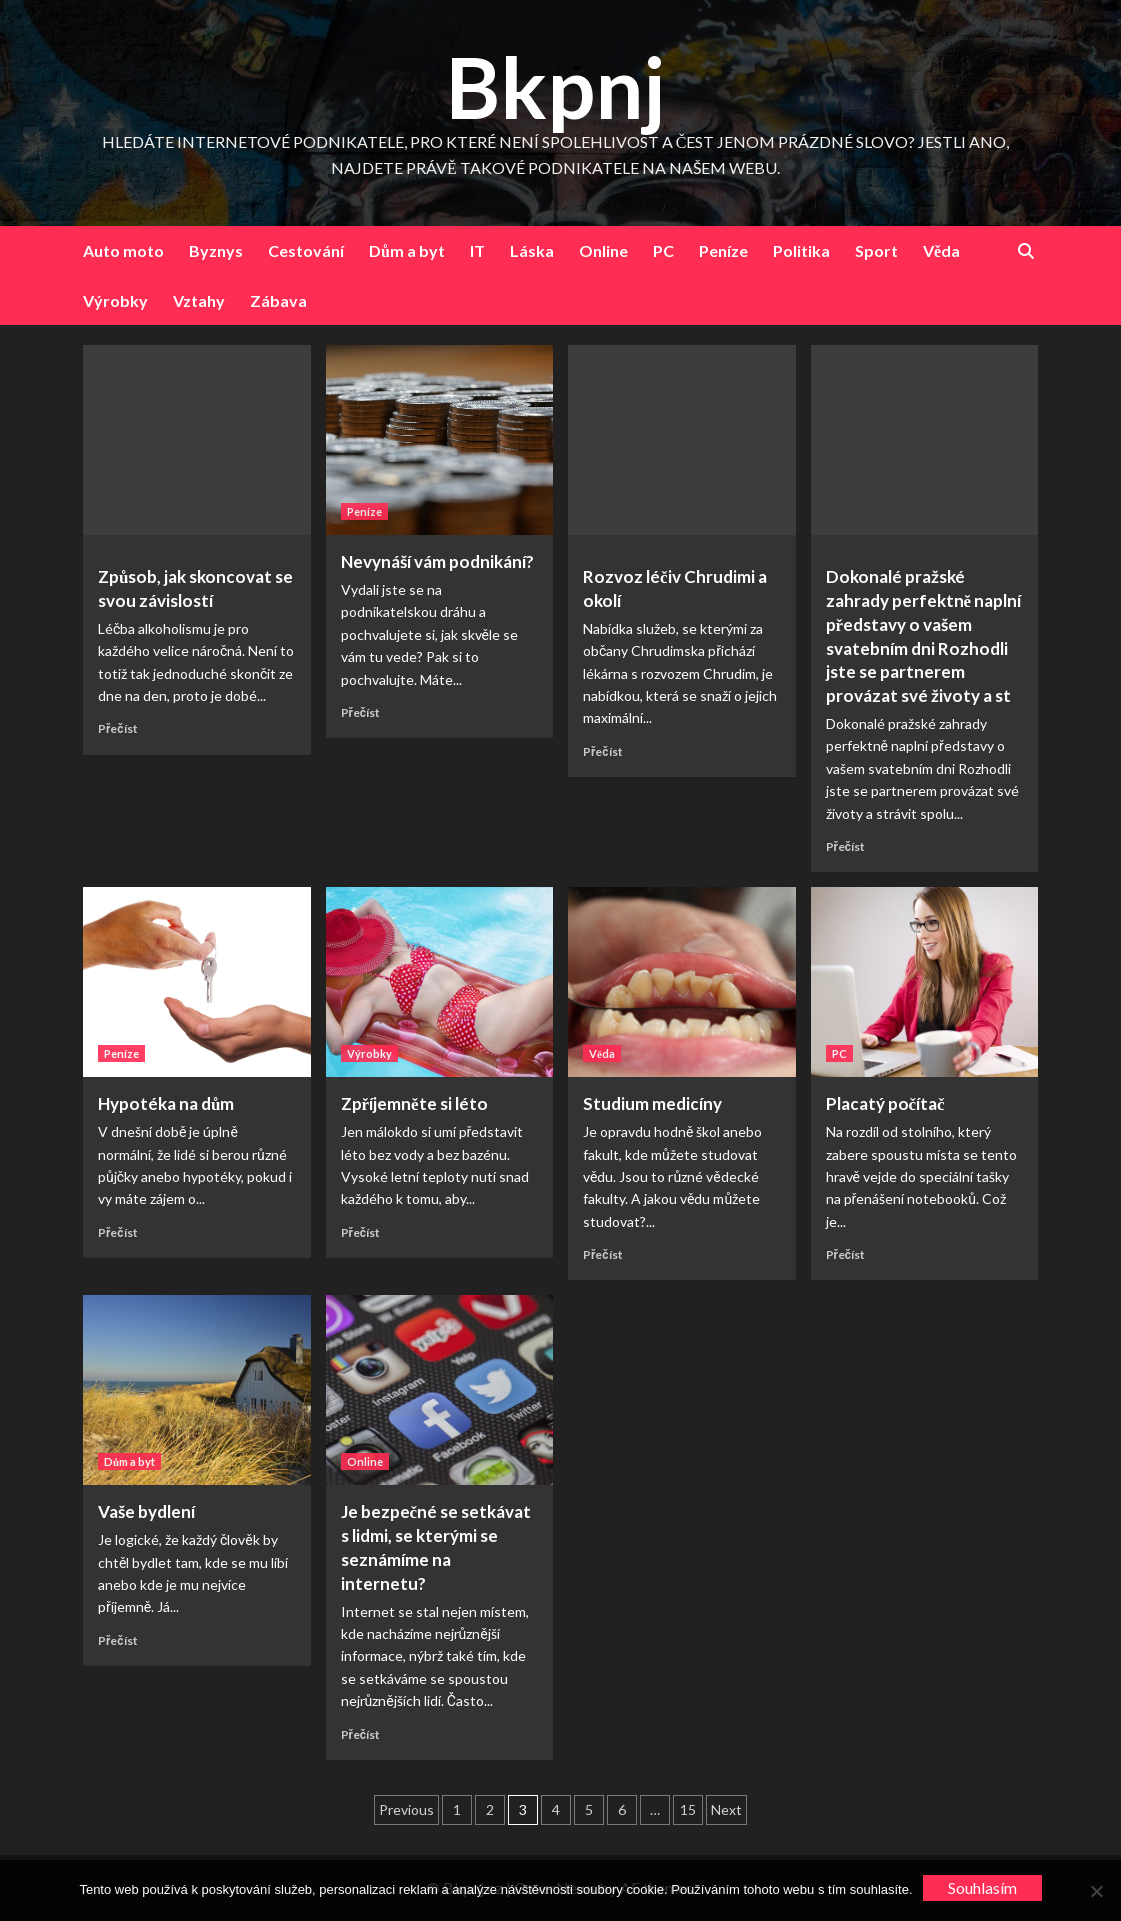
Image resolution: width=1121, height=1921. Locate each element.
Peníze (723, 250)
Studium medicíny (652, 1103)
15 (688, 1809)
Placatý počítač (885, 1103)
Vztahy (199, 300)
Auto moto (123, 250)
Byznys (216, 250)
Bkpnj (555, 86)
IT (477, 250)
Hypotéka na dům (166, 1103)
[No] (1096, 1891)
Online (603, 250)
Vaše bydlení (146, 1511)
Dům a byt (407, 250)
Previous (406, 1809)
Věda (941, 250)
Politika (801, 250)
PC (663, 250)
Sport (876, 250)
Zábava (278, 300)
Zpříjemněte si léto (414, 1103)
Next (726, 1809)
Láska (532, 250)
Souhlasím (982, 1887)
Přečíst (118, 728)
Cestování (306, 250)
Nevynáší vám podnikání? (437, 561)
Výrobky (115, 300)
